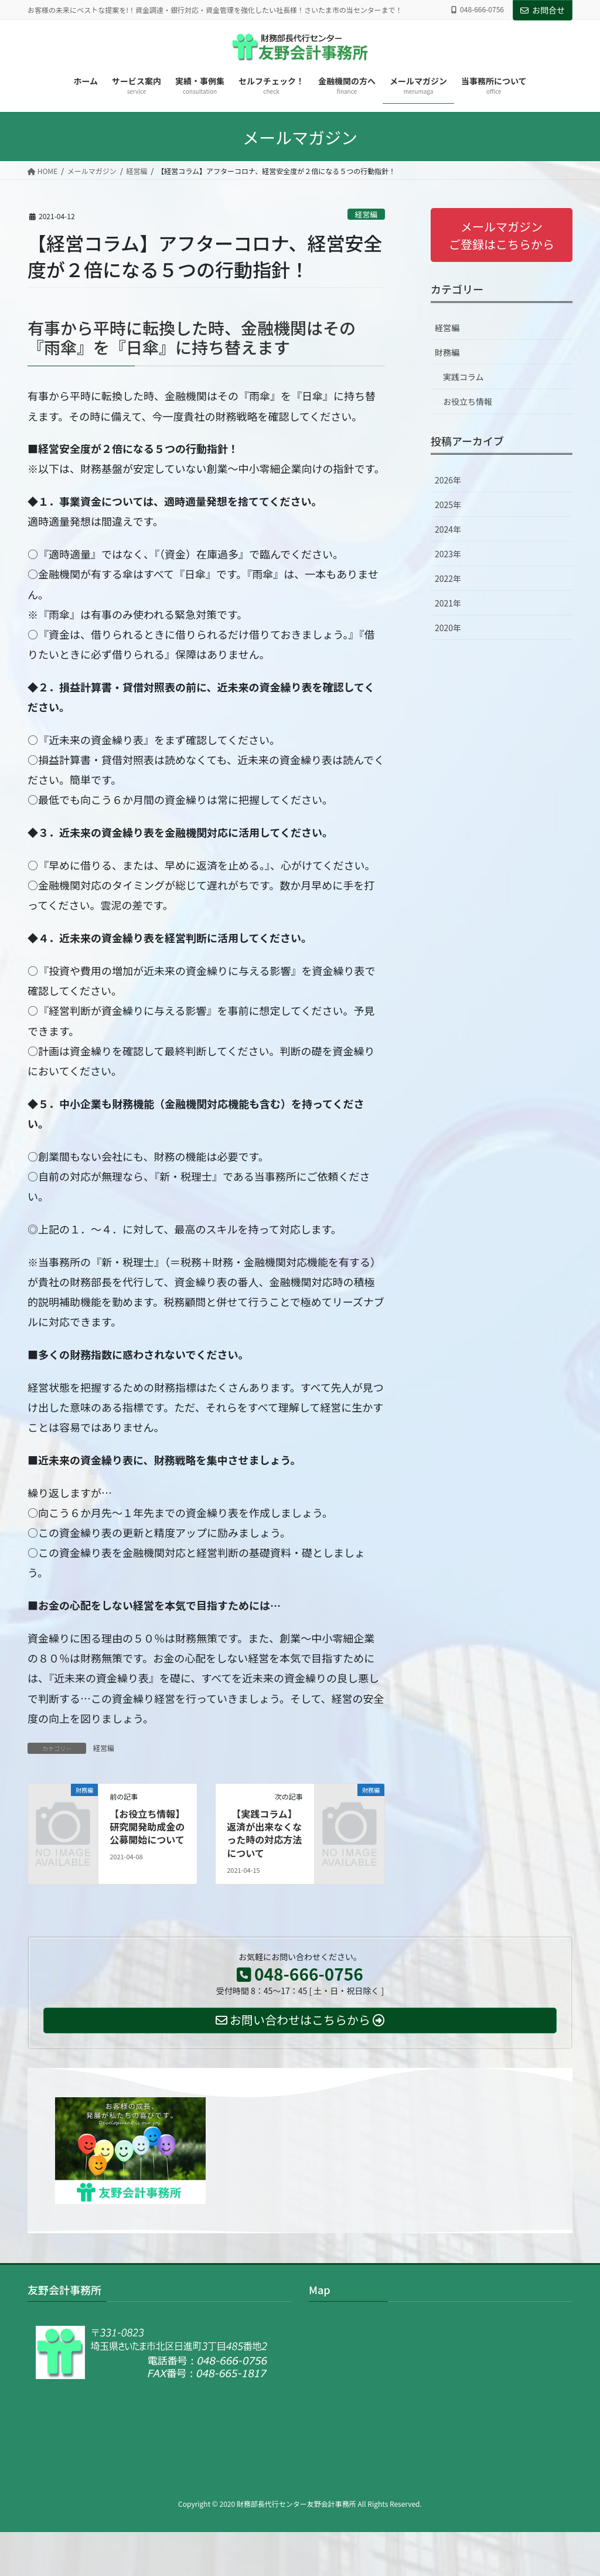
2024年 (448, 529)
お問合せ (542, 10)
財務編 (447, 352)
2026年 (448, 480)
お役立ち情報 (467, 401)
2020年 (448, 627)
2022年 (448, 578)
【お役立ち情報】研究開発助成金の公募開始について (147, 1827)
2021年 (448, 603)
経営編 (366, 214)
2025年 (448, 504)
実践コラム (463, 377)
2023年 (448, 554)
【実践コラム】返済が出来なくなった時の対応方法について (264, 1833)
